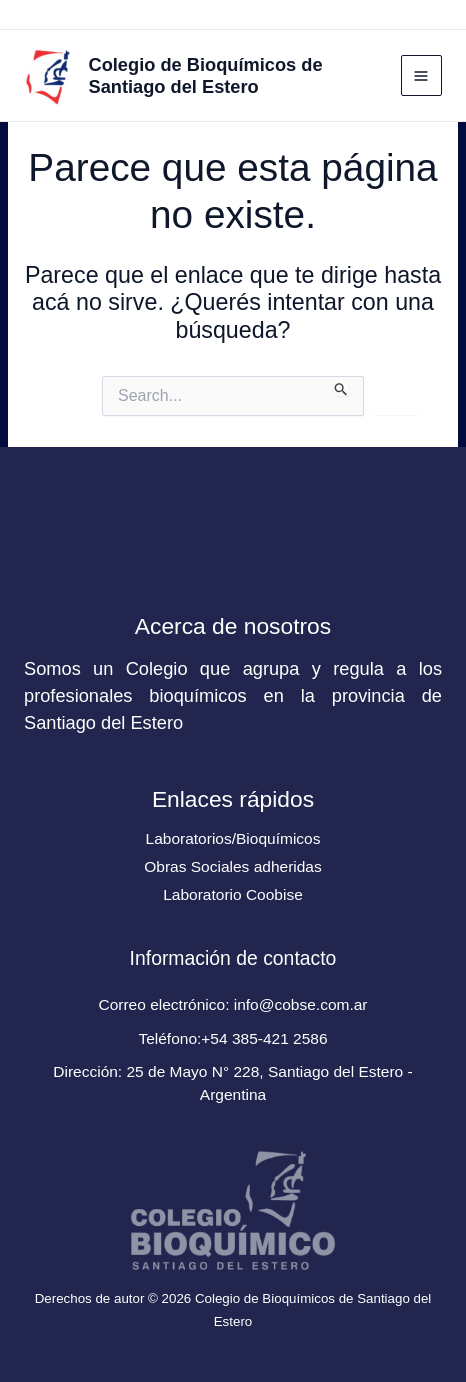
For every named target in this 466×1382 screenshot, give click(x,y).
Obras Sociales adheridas (233, 866)
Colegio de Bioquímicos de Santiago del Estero (206, 75)
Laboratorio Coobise (233, 894)
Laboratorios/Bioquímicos (233, 838)
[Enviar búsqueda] (341, 386)
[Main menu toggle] (421, 75)
